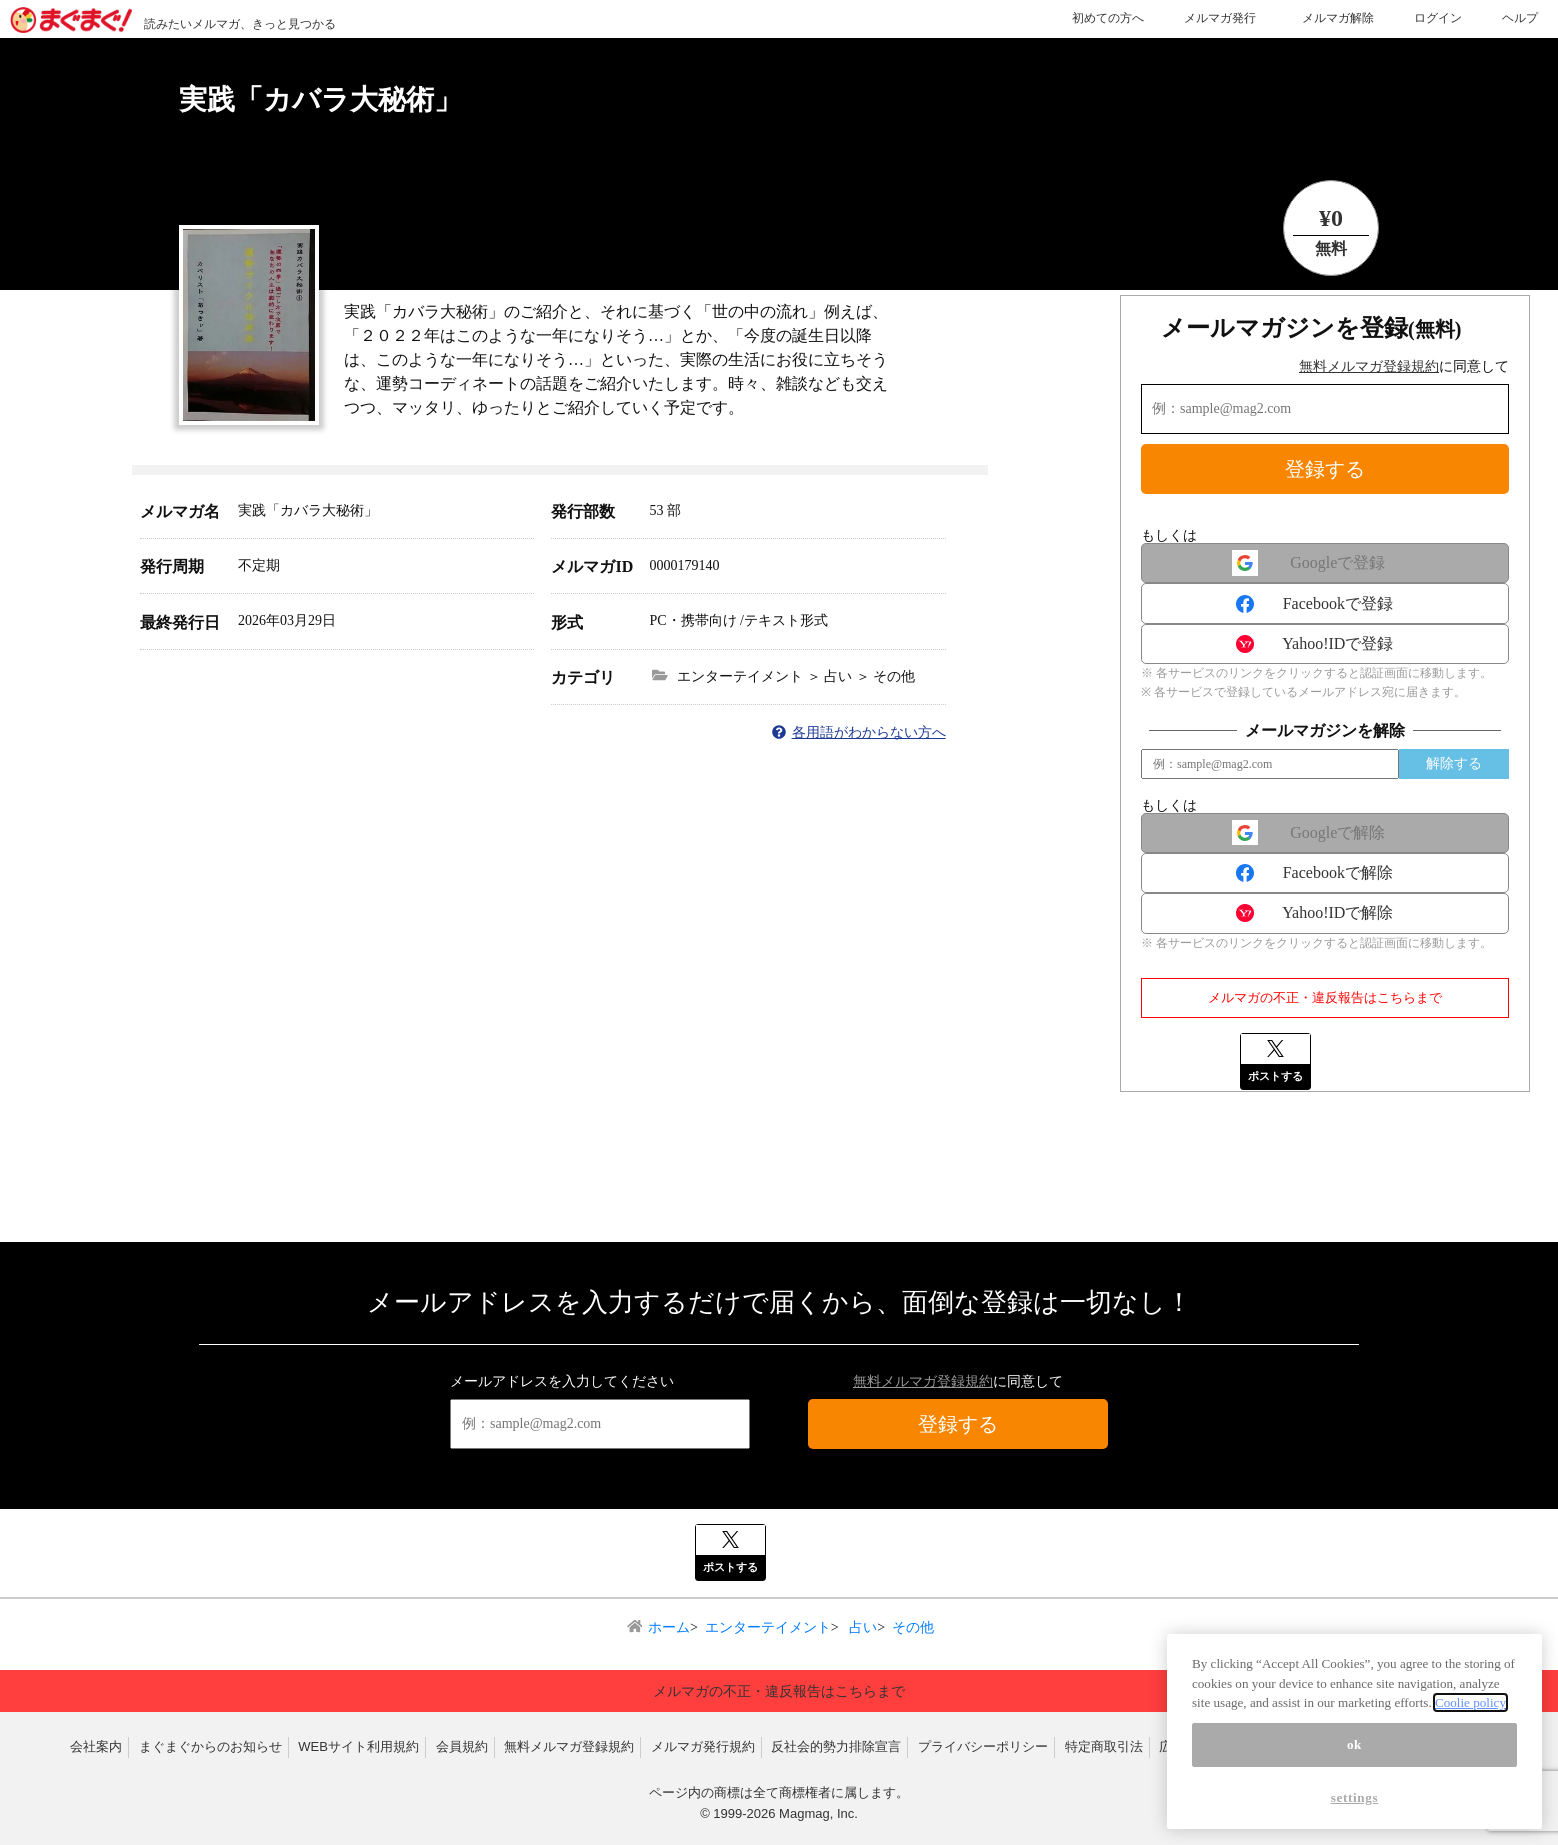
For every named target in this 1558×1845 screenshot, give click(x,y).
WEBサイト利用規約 (358, 1746)
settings (1355, 1797)
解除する (1454, 763)
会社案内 (96, 1746)
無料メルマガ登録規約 (1369, 366)
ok (1354, 1744)
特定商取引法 (1104, 1746)
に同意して (1404, 366)
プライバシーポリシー (983, 1746)
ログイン (1438, 18)
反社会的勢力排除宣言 (836, 1746)
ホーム (669, 1627)
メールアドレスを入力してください (562, 1381)
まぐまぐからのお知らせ (210, 1746)
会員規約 (462, 1746)
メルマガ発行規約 (703, 1746)
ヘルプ (1520, 18)
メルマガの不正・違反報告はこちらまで (1325, 997)
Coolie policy (1470, 1702)
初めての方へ (1108, 18)
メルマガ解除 (1338, 18)
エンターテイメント (768, 1627)
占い (862, 1627)
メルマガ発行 (1220, 18)
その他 (913, 1627)
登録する (1325, 469)
